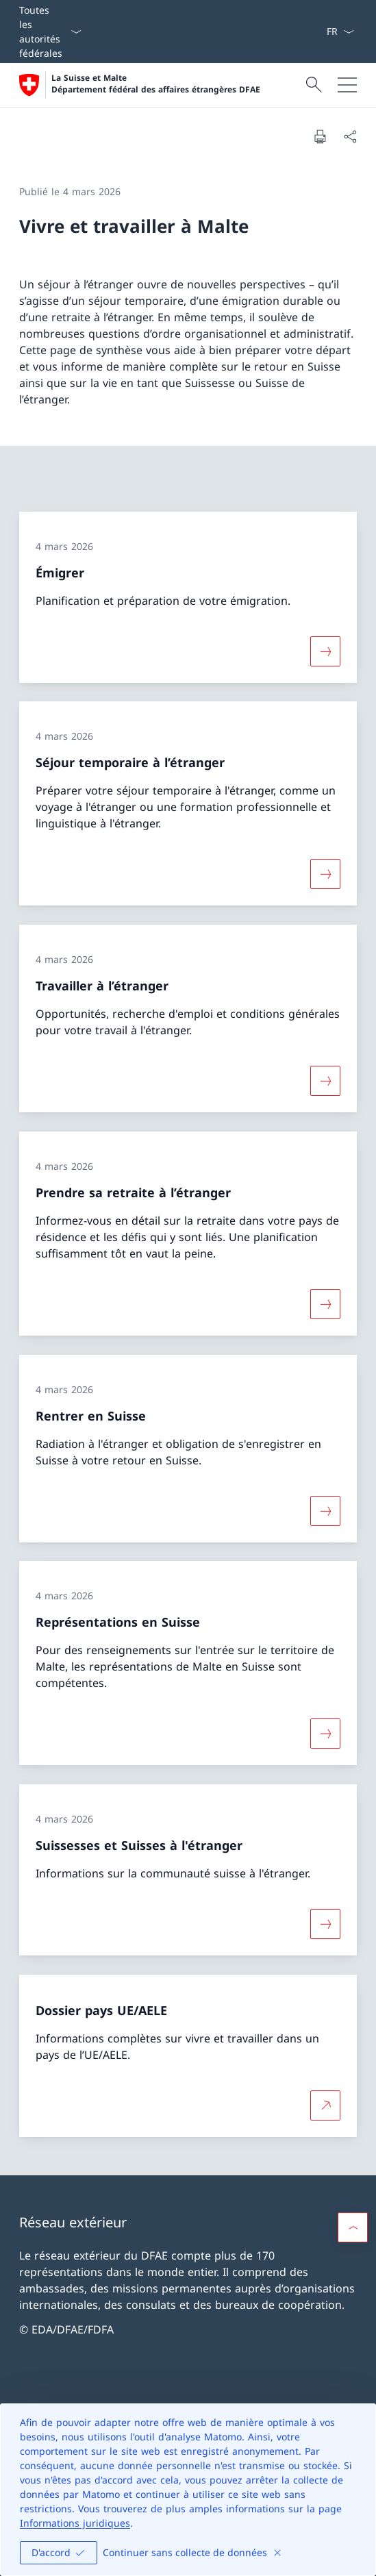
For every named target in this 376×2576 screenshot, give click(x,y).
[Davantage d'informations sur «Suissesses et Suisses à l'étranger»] (325, 1924)
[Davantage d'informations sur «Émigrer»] (325, 651)
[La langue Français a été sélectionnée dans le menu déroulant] (340, 31)
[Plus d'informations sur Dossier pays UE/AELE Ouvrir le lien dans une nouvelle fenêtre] (325, 2105)
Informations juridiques (75, 2522)
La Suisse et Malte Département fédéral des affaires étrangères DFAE (155, 84)
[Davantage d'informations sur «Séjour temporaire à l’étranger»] (325, 874)
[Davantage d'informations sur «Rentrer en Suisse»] (325, 1510)
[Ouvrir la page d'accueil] (139, 85)
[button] (353, 2227)
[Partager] (350, 136)
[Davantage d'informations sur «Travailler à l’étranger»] (325, 1081)
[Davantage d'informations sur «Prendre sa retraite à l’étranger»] (325, 1304)
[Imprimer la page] (320, 136)
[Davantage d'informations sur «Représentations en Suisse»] (325, 1733)
